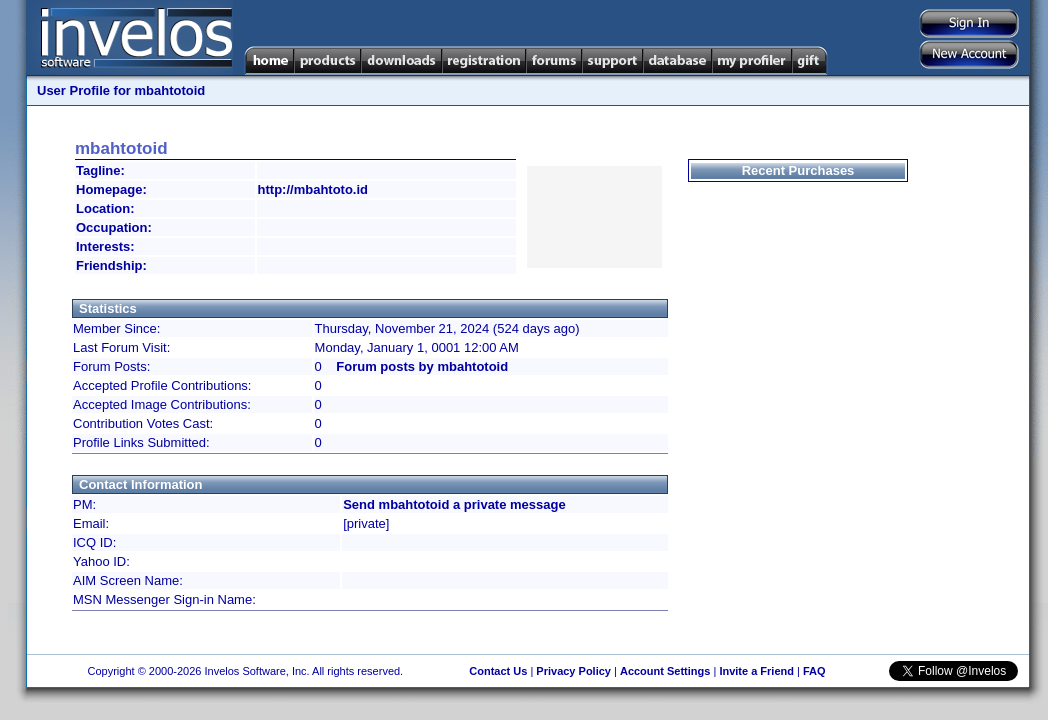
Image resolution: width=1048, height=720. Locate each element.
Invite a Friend (756, 671)
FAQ (814, 671)
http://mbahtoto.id (313, 189)
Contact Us (498, 671)
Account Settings (665, 671)
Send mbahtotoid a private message (454, 504)
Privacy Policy (573, 671)
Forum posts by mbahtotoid (422, 366)
